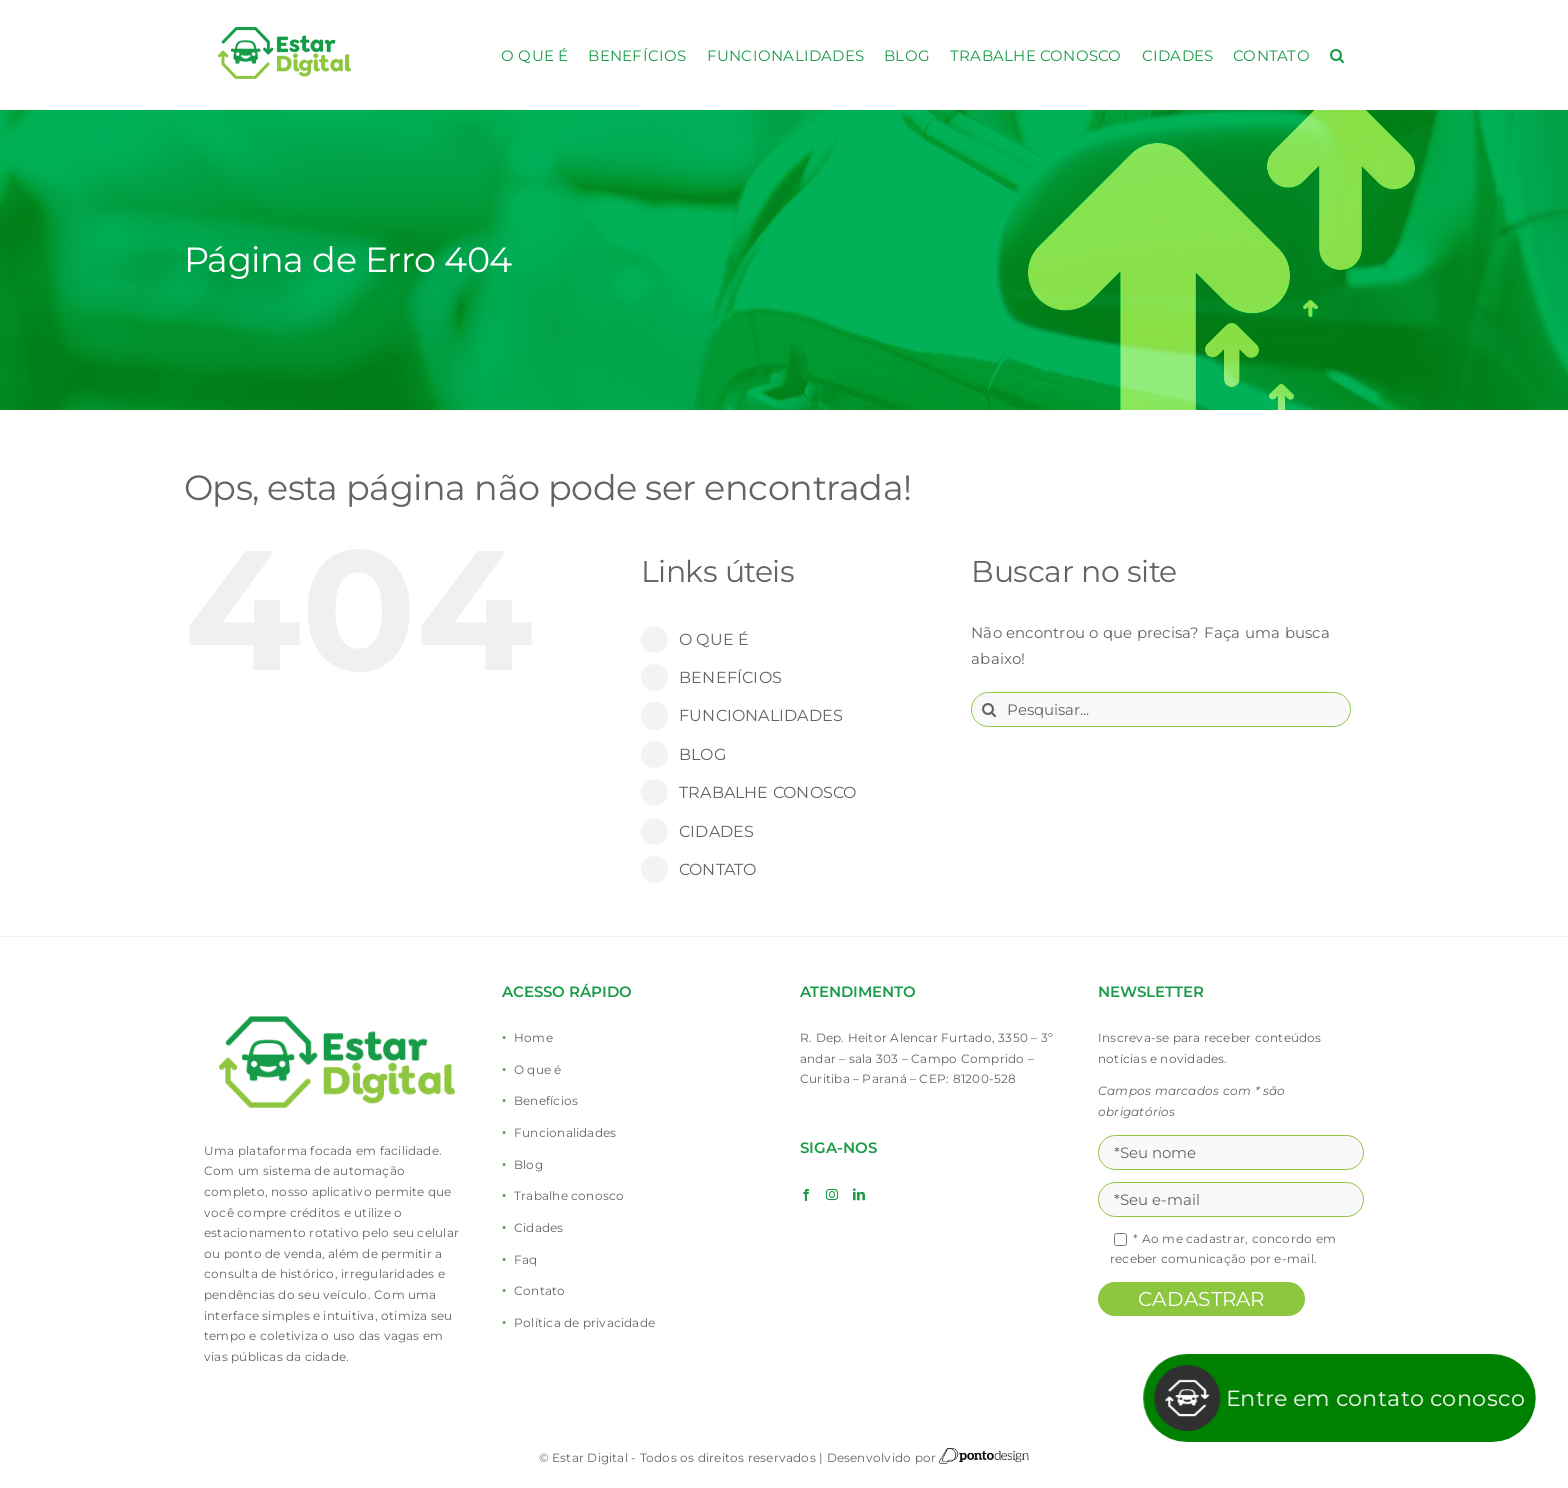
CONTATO (718, 869)
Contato (540, 1290)
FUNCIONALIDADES (761, 715)
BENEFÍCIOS (730, 677)
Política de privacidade (584, 1322)
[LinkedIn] (859, 1195)
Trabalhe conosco (569, 1195)
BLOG (702, 754)
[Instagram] (832, 1195)
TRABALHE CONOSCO (768, 792)
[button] (1337, 55)
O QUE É (714, 639)
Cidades (539, 1227)
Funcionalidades (565, 1132)
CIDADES (717, 831)
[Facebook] (806, 1195)
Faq (526, 1259)
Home (533, 1037)
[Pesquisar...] (1161, 709)
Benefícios (546, 1100)
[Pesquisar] (988, 709)
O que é (538, 1069)
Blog (528, 1164)
